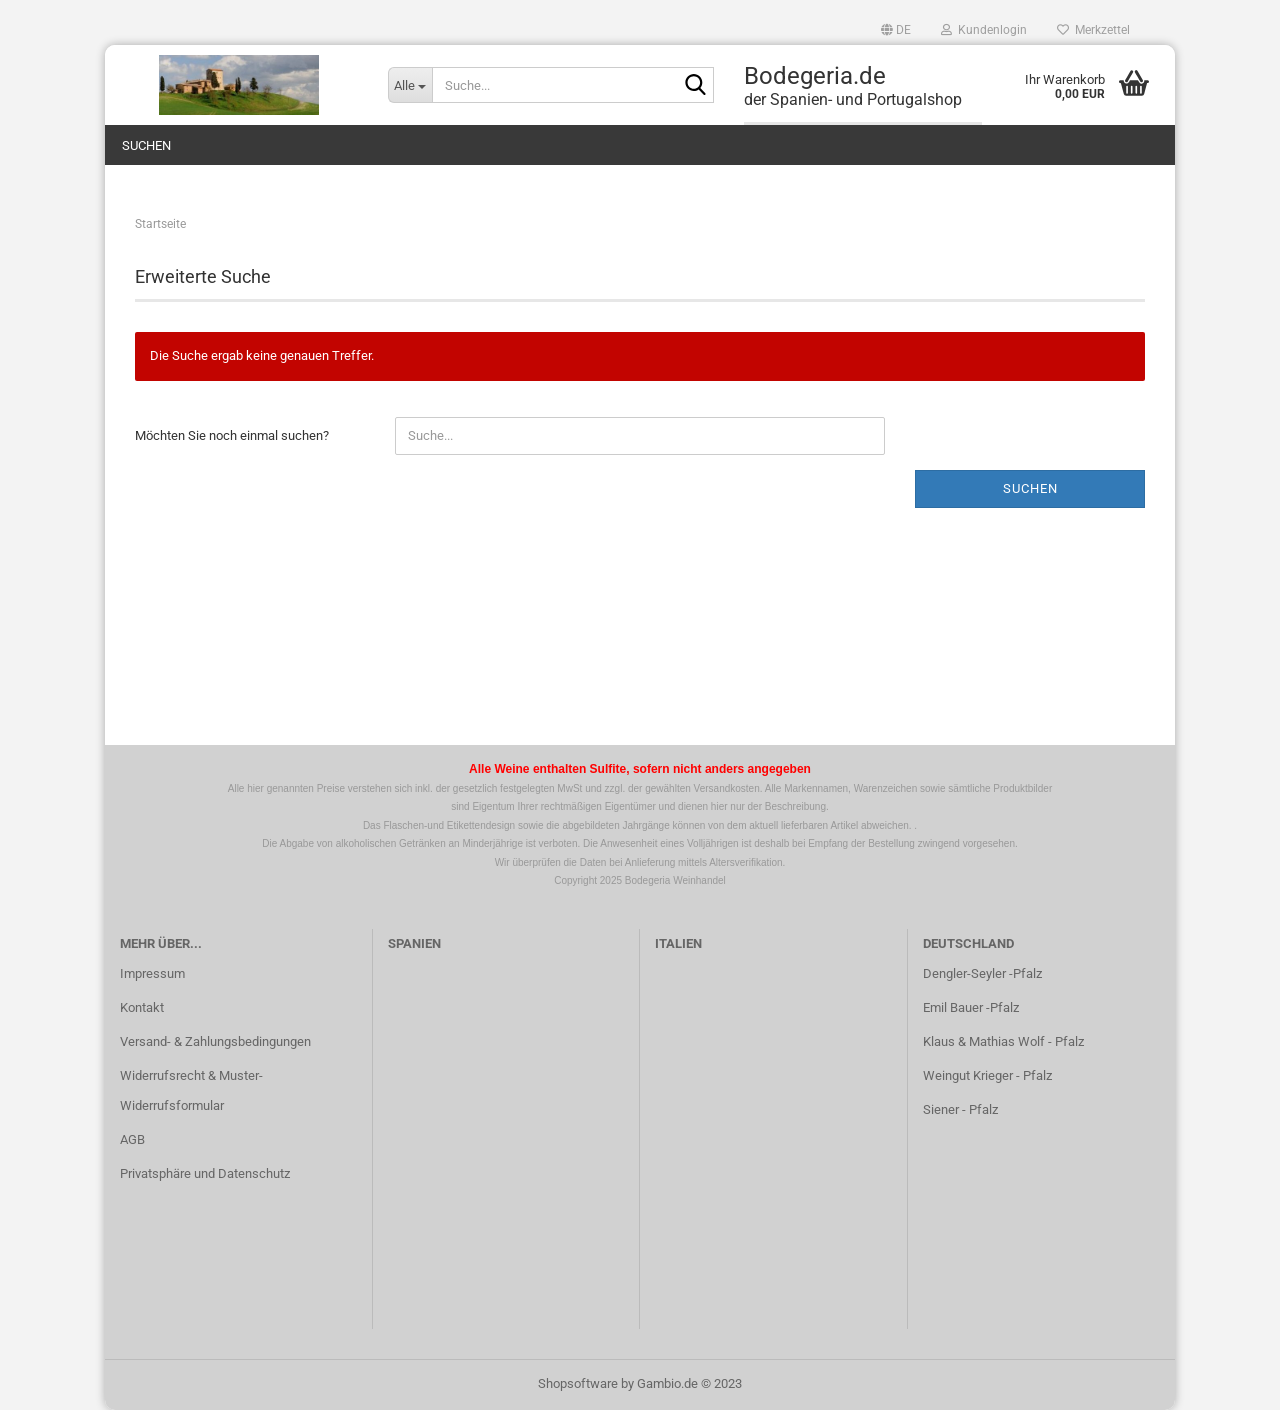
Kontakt (142, 1007)
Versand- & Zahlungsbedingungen (215, 1041)
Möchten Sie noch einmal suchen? (232, 435)
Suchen (146, 145)
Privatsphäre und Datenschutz (205, 1173)
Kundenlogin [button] (984, 30)
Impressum (152, 973)
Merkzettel (1093, 30)
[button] (896, 30)
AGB (132, 1139)
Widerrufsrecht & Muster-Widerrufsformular (191, 1090)
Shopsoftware (578, 1383)
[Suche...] (410, 85)
